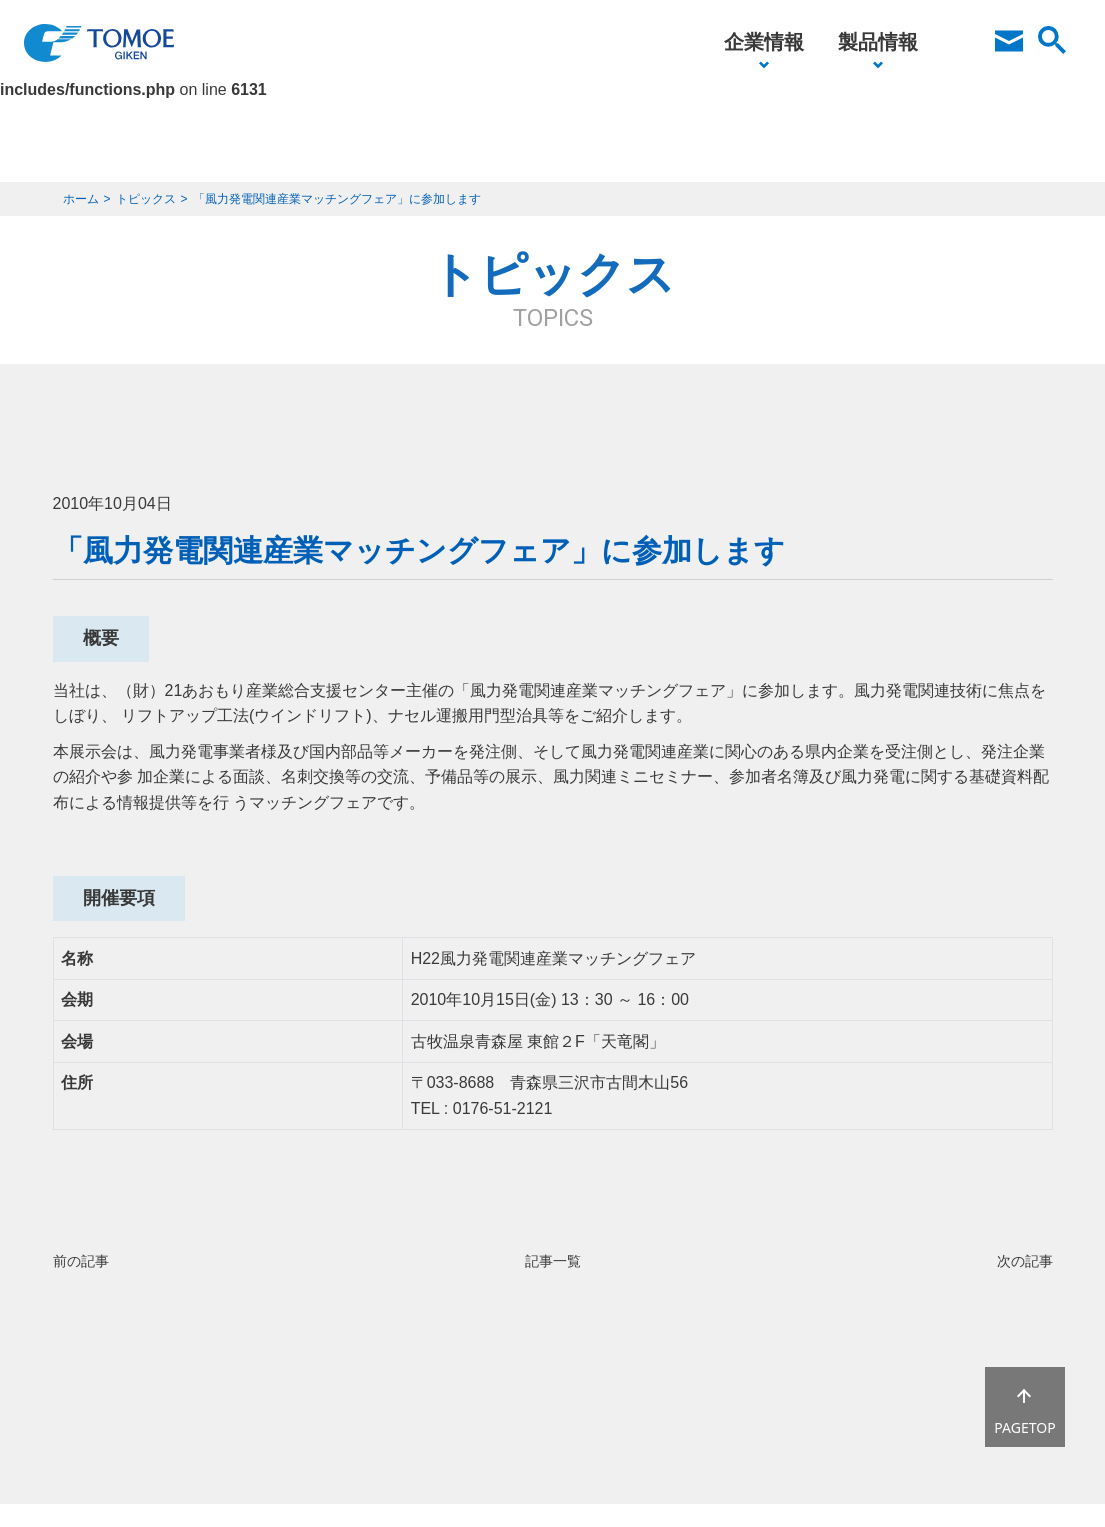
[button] (1009, 50)
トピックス (146, 199)
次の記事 (1025, 1261)
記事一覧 (553, 1261)
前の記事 (81, 1261)
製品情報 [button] (878, 42)
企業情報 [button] (764, 42)
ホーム (81, 199)
